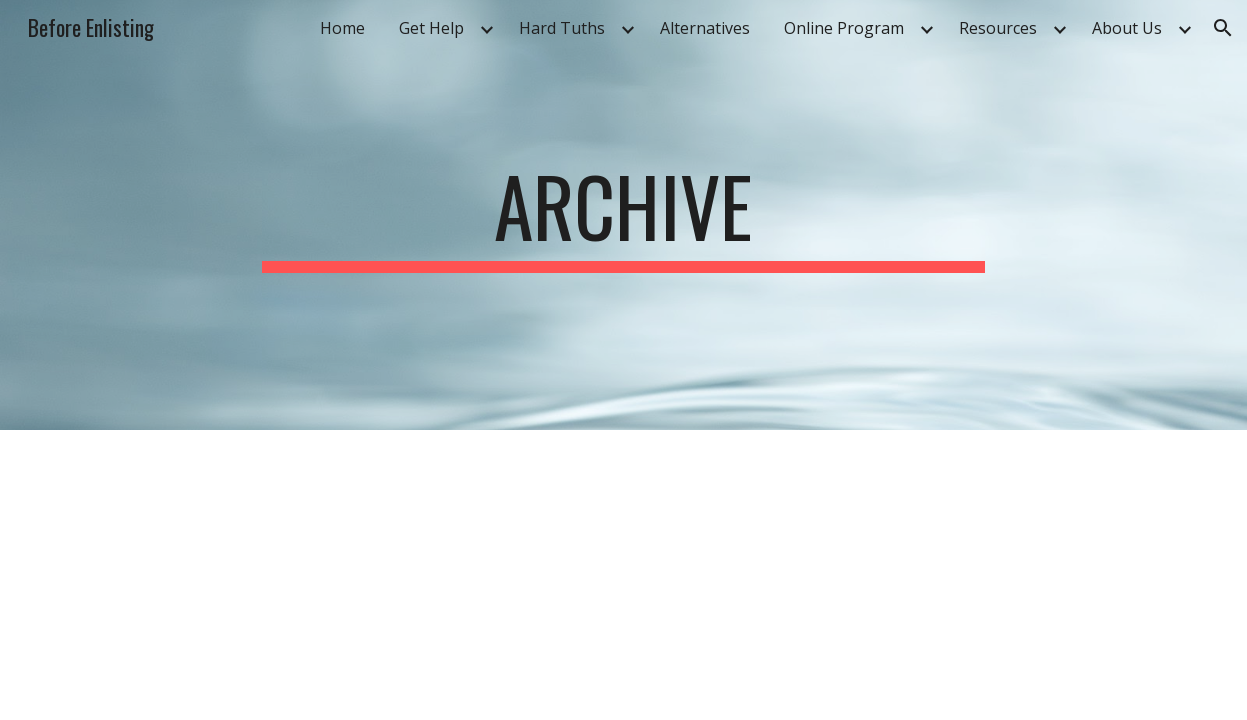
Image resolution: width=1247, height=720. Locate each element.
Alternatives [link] (705, 28)
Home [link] (342, 28)
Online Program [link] (844, 28)
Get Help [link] (431, 28)
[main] (623, 215)
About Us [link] (1127, 28)
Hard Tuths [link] (562, 28)
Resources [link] (998, 28)
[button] (1223, 28)
